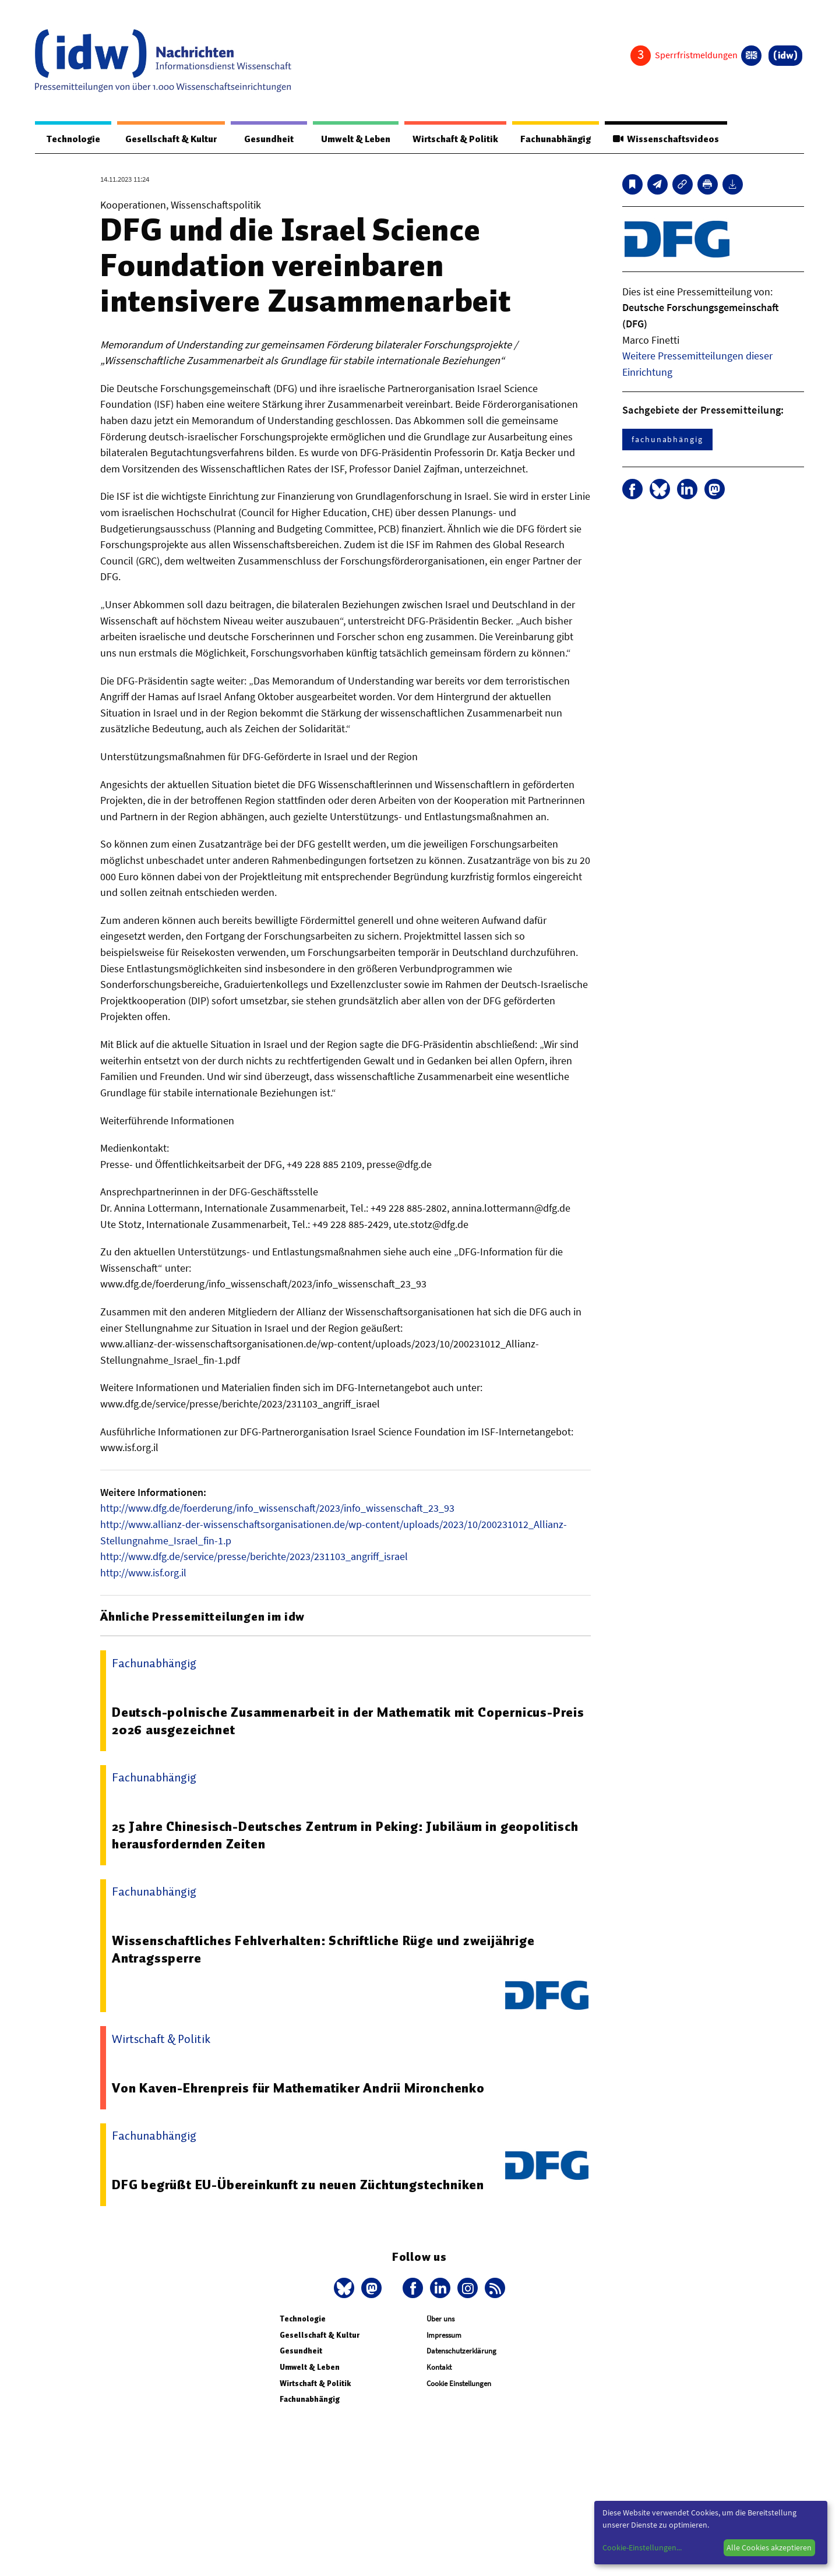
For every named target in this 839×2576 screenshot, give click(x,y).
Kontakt (439, 2368)
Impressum (443, 2336)
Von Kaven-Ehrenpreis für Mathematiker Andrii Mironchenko (299, 2088)
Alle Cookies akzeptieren (769, 2547)
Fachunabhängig (552, 139)
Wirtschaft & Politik (450, 139)
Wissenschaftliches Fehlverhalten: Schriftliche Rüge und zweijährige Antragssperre (325, 1949)
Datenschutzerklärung (461, 2351)
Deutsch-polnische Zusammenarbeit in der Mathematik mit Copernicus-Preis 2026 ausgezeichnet (348, 1721)
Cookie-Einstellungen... (642, 2547)
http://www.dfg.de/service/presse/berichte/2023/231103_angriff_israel (254, 1557)
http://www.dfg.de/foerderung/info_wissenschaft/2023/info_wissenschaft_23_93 (277, 1508)
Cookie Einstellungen (458, 2384)
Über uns (440, 2319)
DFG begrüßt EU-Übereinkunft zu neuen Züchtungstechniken (299, 2185)
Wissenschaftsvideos (665, 139)
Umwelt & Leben (348, 139)
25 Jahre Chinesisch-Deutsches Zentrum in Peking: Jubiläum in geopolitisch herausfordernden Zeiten (345, 1835)
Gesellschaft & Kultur (168, 139)
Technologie (71, 139)
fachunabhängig (667, 440)
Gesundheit (263, 139)
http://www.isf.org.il (143, 1573)
